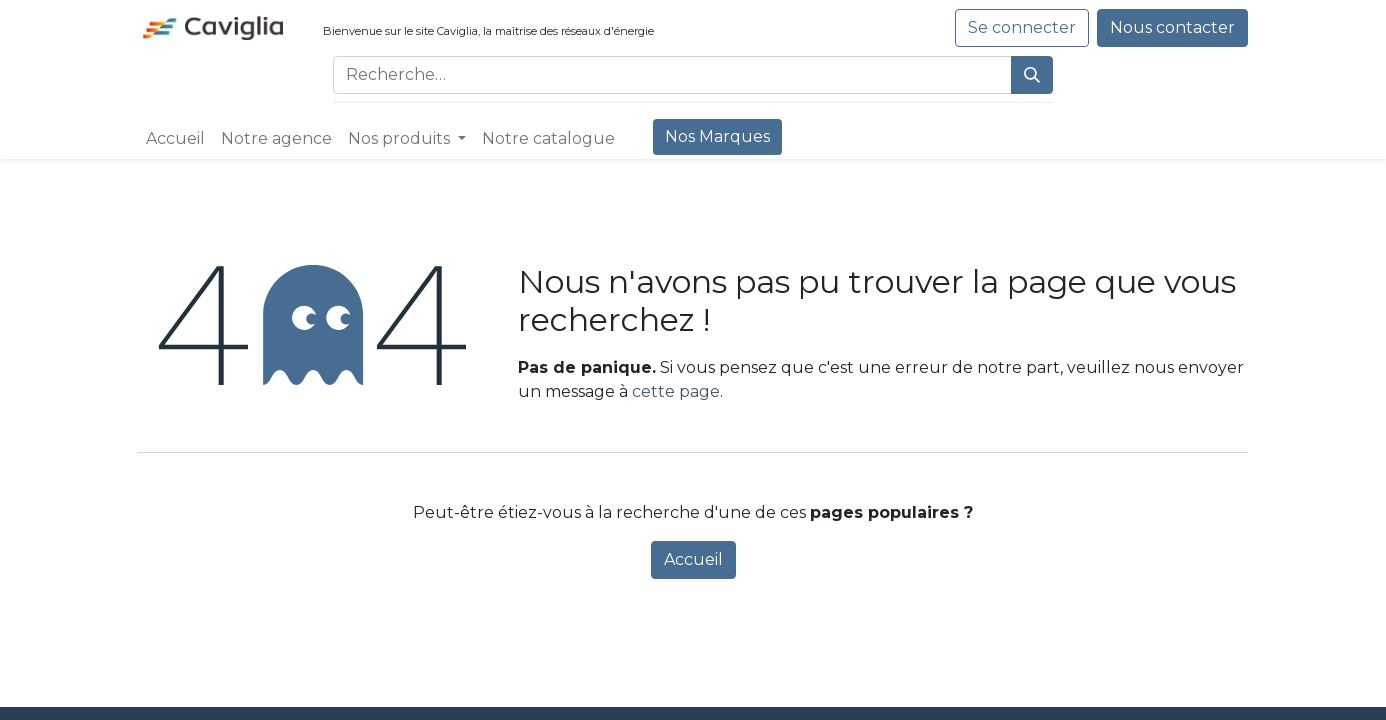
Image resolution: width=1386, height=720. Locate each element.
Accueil (693, 559)
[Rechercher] (1032, 75)
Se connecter (1022, 27)
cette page (676, 391)
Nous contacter (1172, 27)
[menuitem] (175, 139)
